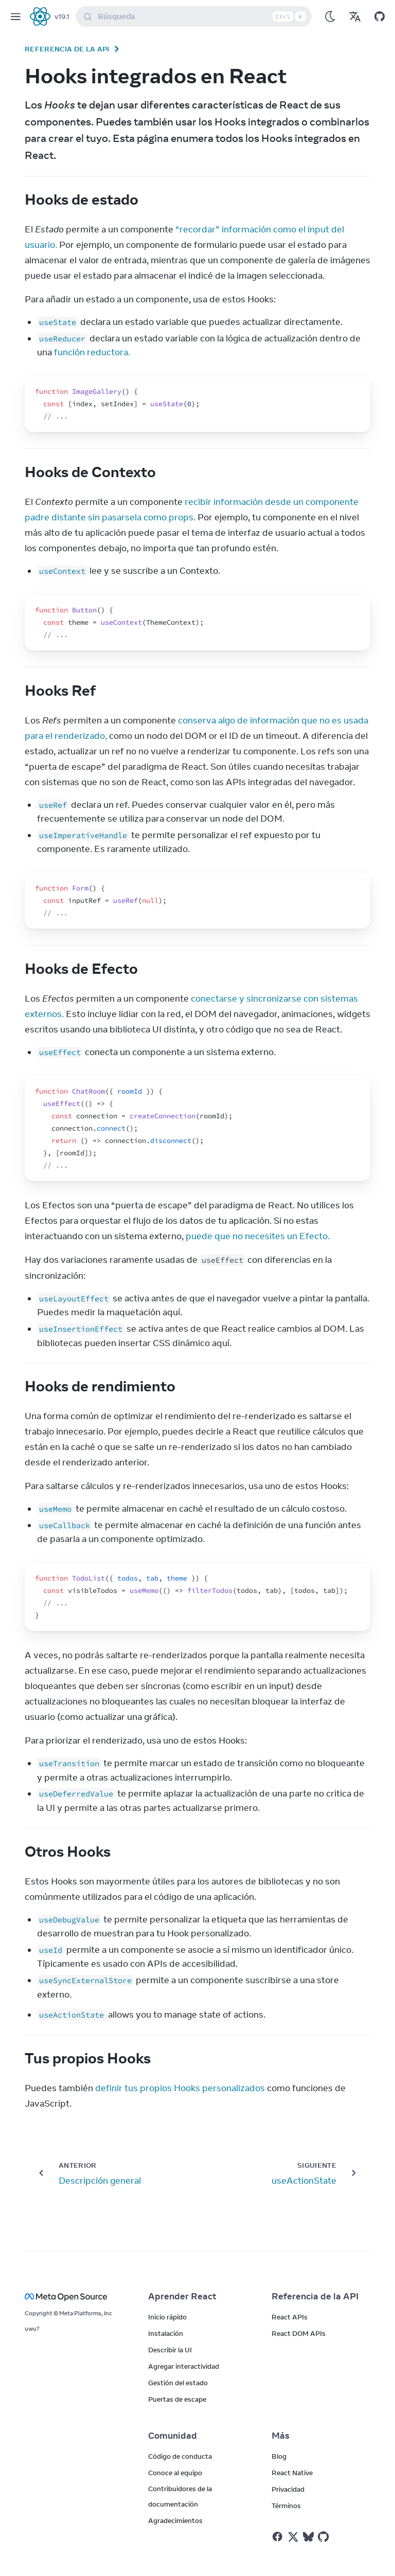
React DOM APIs (299, 2333)
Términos (286, 2505)
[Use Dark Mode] (330, 16)
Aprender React (182, 2296)
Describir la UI (170, 2350)
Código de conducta (180, 2456)
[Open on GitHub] (379, 16)
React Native (292, 2473)
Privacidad (288, 2489)
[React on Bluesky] (308, 2536)
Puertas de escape (177, 2399)
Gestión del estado (178, 2383)
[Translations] (355, 16)
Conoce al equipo (175, 2473)
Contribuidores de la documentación (180, 2496)
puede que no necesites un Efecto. (258, 1236)
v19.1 (62, 16)
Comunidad (172, 2435)
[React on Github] (324, 2537)
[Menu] (15, 16)
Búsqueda (196, 16)
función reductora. (92, 352)
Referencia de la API (67, 49)
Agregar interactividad (183, 2366)
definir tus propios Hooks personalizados (180, 2088)
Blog (279, 2456)
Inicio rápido (167, 2317)
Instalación (165, 2333)
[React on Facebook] (277, 2537)
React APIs (290, 2317)
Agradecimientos (175, 2520)
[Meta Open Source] (74, 2296)
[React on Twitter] (293, 2537)
